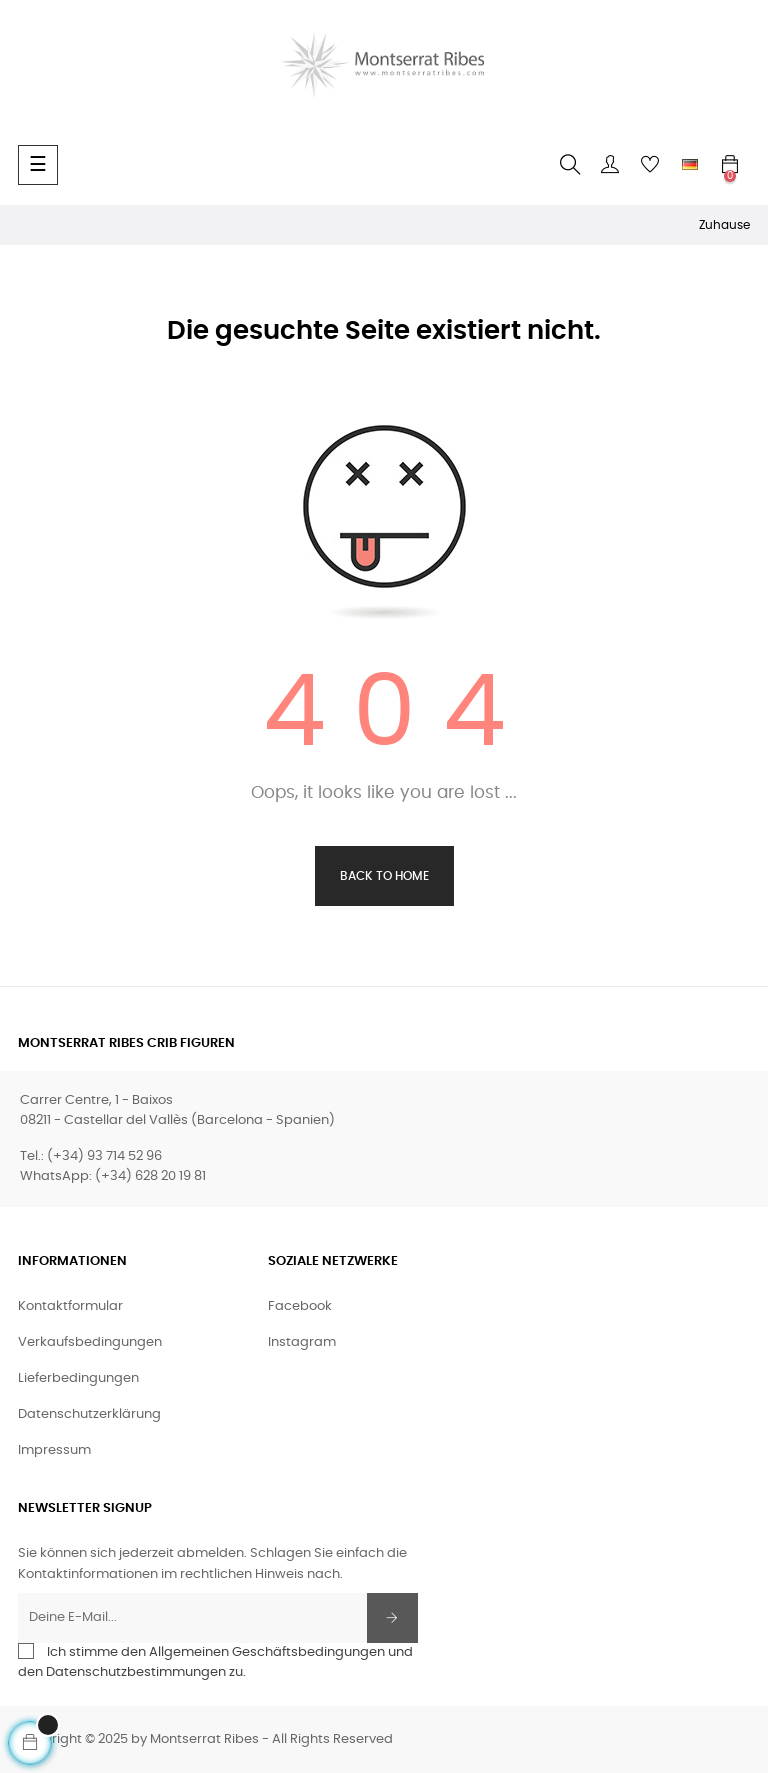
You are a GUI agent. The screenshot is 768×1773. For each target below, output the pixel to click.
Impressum (54, 1450)
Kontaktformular (70, 1306)
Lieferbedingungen (78, 1378)
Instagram (302, 1342)
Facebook (300, 1306)
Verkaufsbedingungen (90, 1342)
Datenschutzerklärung (89, 1414)
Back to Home (384, 876)
